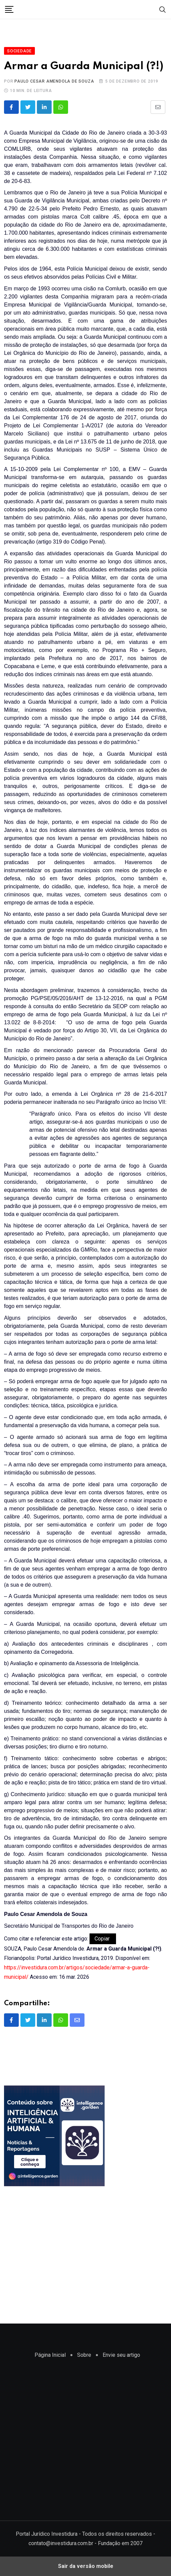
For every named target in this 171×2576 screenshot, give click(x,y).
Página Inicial (50, 2355)
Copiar (103, 1938)
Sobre (84, 2355)
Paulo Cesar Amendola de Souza (54, 81)
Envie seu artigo (121, 2355)
